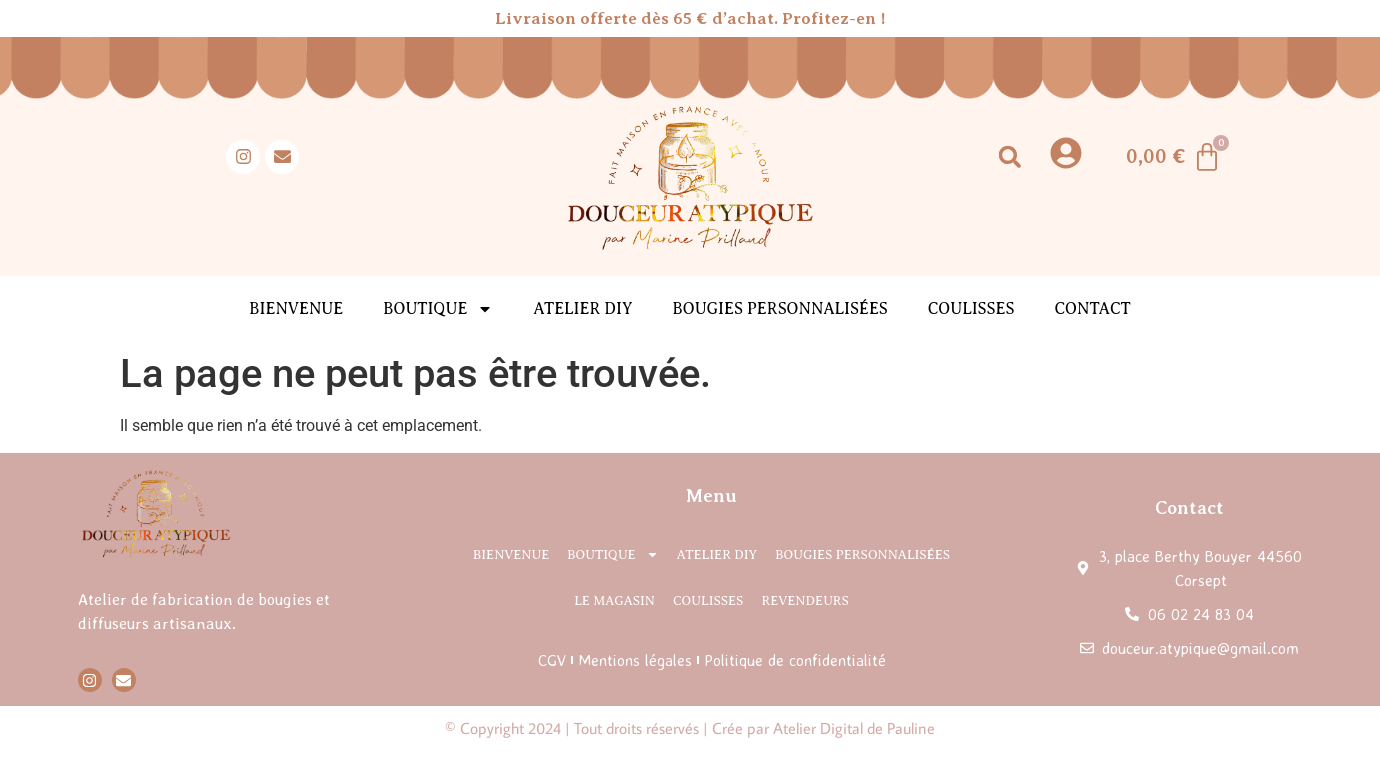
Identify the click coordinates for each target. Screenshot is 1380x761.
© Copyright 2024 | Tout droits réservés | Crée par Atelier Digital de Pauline (690, 728)
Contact (1092, 309)
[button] (1009, 156)
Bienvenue (296, 309)
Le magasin (614, 600)
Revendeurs (805, 600)
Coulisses (971, 309)
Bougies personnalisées (779, 309)
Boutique (438, 309)
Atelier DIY (582, 309)
